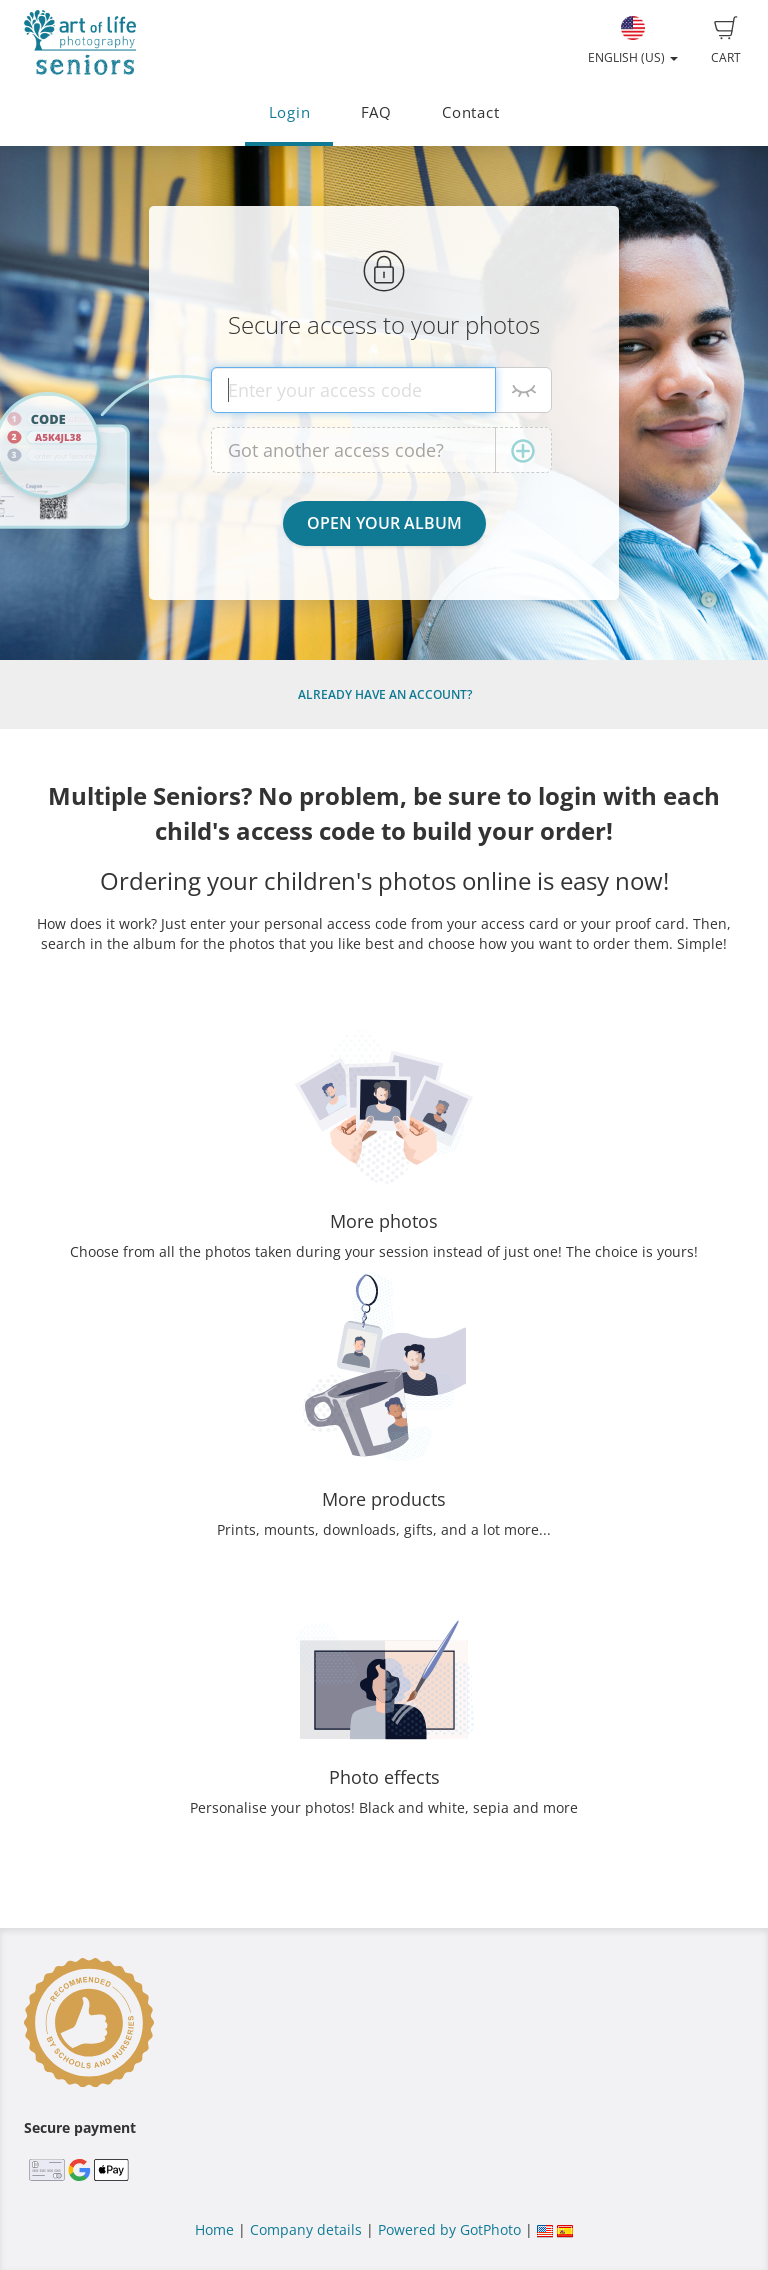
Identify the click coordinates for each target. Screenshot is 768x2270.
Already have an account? (385, 694)
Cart (726, 41)
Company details (306, 2229)
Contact (470, 112)
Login (290, 112)
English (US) (633, 41)
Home (214, 2229)
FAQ (376, 112)
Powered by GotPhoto (449, 2229)
